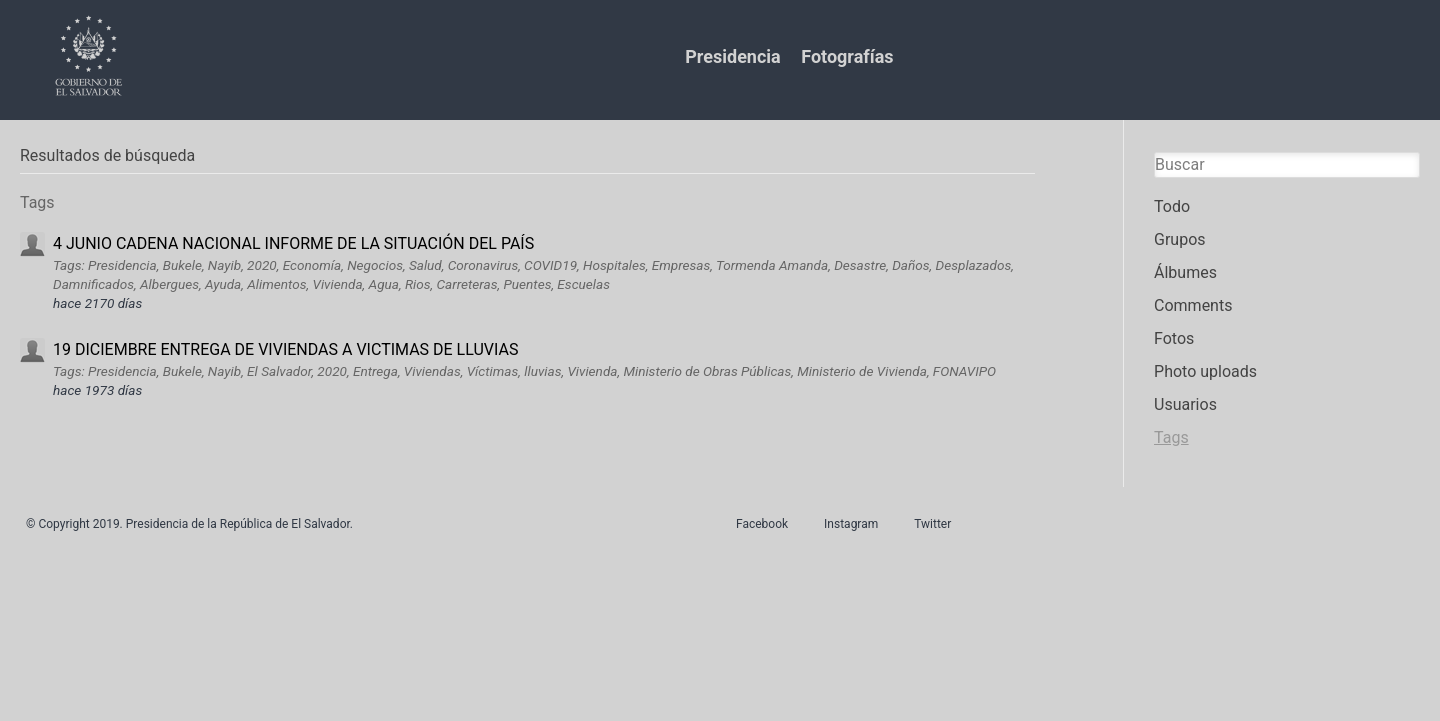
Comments (1193, 305)
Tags (1171, 437)
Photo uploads (1205, 371)
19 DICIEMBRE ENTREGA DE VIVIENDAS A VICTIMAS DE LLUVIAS (285, 349)
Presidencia (732, 56)
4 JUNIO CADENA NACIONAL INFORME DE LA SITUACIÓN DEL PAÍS (293, 243)
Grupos (1180, 239)
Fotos (1174, 338)
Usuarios (1185, 404)
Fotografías (847, 56)
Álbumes (1185, 272)
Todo (1172, 206)
